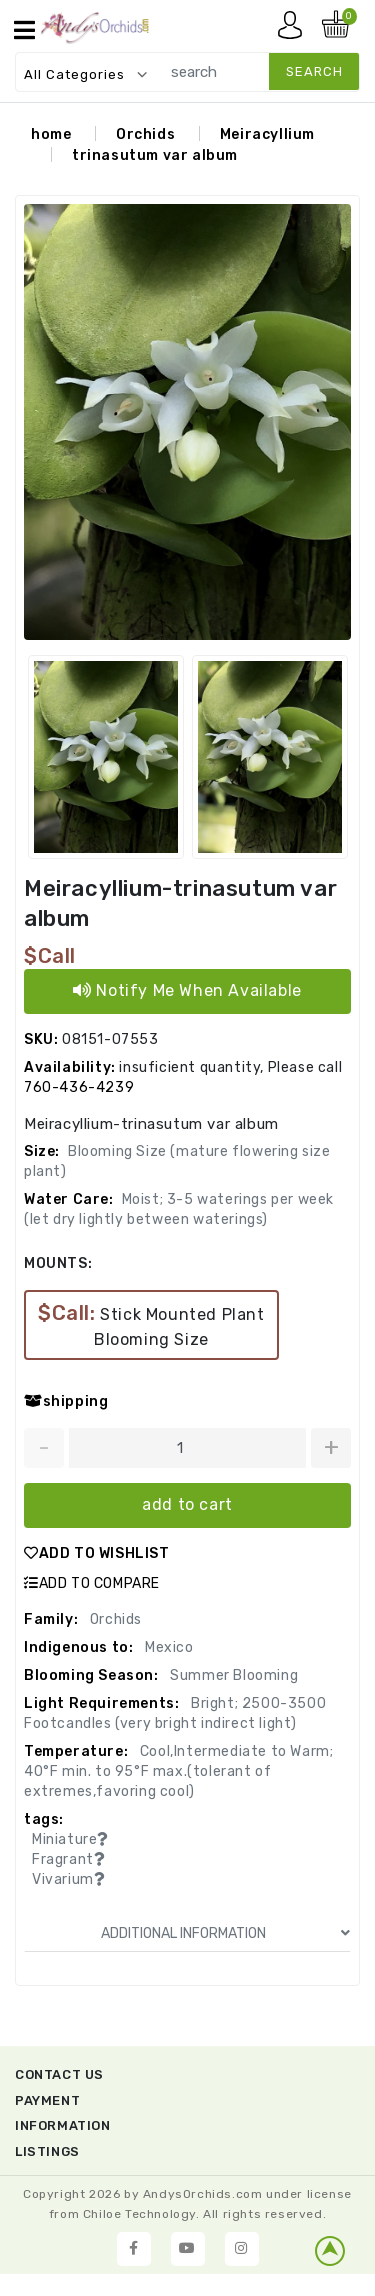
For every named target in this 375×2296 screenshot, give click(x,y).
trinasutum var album (155, 155)
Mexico (167, 1647)
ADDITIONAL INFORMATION (226, 1933)
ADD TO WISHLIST (97, 1553)
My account (295, 30)
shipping (66, 1401)
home (51, 134)
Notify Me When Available (187, 990)
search (314, 71)
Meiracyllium (267, 134)
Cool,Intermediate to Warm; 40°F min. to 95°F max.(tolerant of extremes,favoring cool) (178, 1771)
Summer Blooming (233, 1675)
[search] (255, 71)
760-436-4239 (79, 1087)
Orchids (145, 134)
